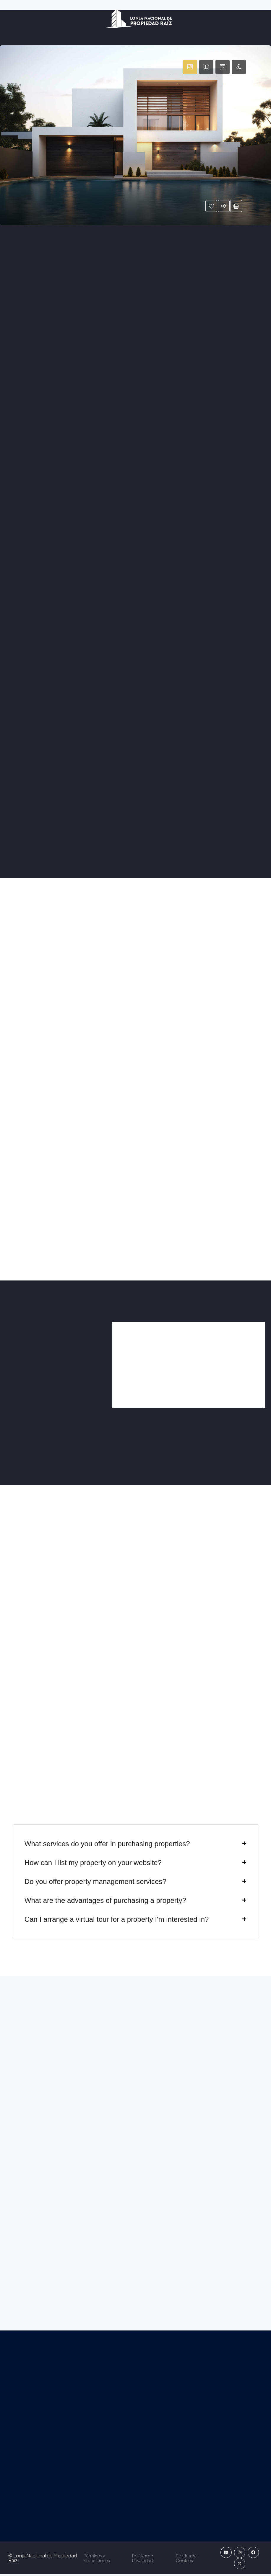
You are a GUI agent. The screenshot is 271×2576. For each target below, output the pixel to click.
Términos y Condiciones (94, 2559)
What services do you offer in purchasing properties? (107, 1845)
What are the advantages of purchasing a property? (105, 1902)
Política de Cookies (188, 2559)
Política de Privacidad (143, 2559)
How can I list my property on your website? (93, 1864)
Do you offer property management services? (95, 1883)
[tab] (190, 67)
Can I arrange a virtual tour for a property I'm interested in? (117, 1921)
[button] (135, 1845)
